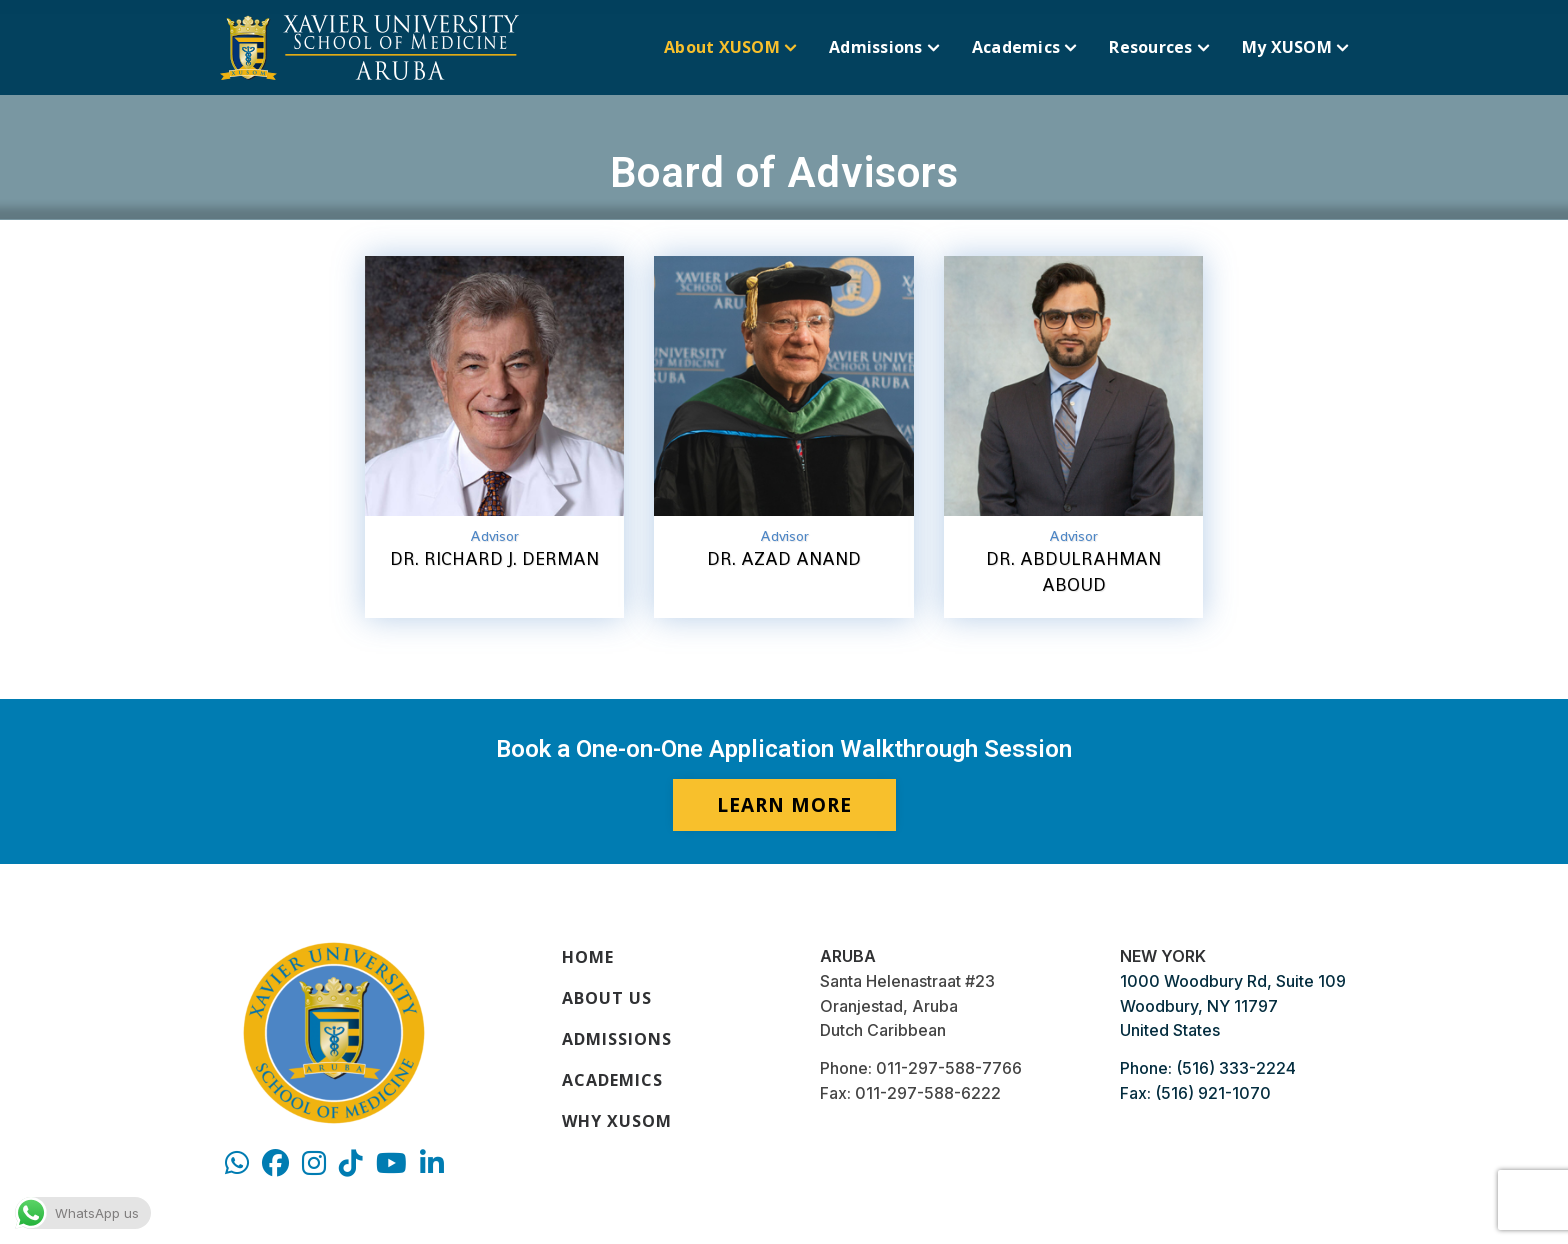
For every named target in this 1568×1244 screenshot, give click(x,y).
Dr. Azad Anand (784, 558)
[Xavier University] (369, 47)
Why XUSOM (617, 1121)
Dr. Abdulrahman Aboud (1073, 571)
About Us (607, 998)
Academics (612, 1080)
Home (588, 957)
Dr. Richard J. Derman (494, 558)
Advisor (494, 536)
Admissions (617, 1039)
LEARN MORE (784, 805)
